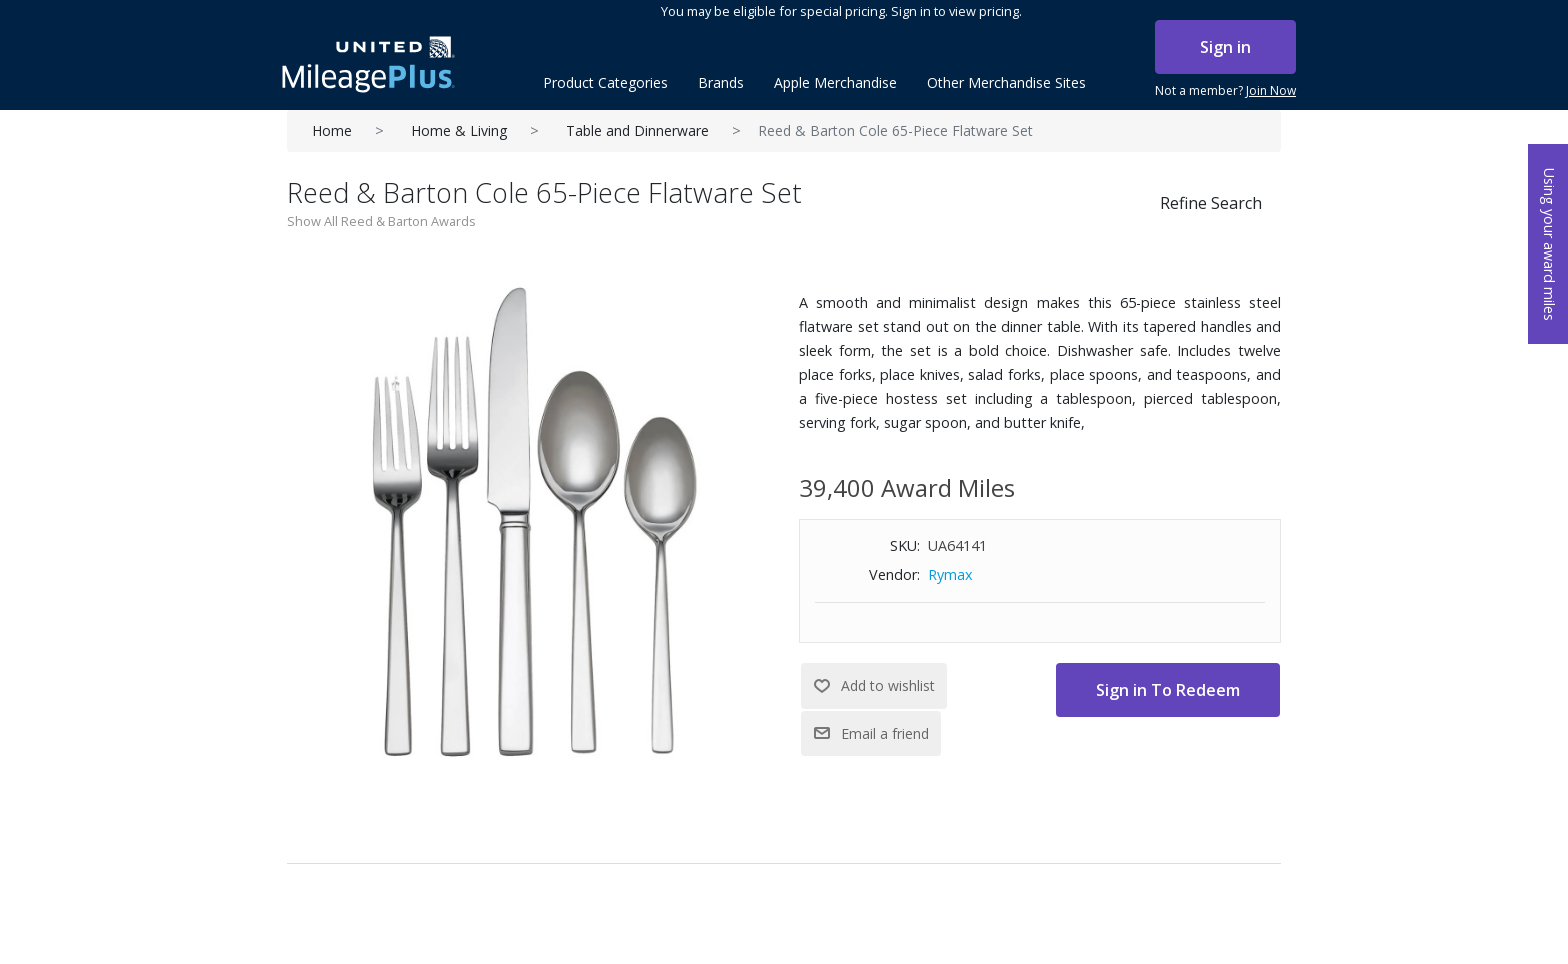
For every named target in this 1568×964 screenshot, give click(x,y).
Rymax (950, 574)
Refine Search (1211, 203)
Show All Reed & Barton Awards (381, 221)
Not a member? (1225, 91)
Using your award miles (1549, 244)
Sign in (1225, 47)
